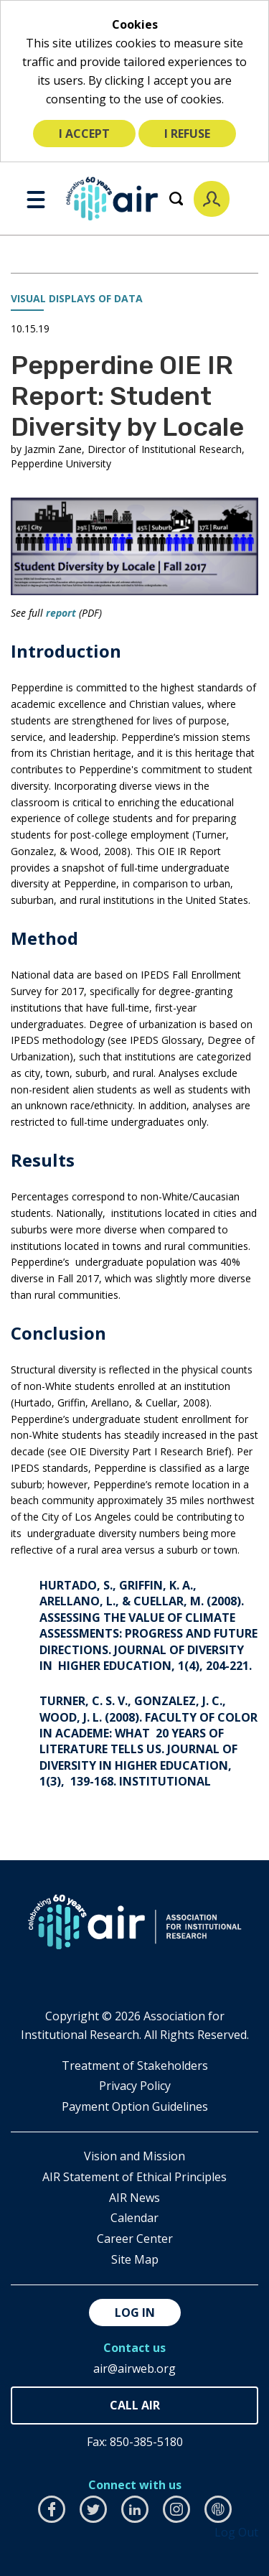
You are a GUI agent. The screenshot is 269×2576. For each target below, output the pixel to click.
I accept (84, 133)
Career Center (135, 2238)
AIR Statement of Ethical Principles (134, 2177)
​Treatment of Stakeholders (135, 2065)
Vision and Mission (134, 2156)
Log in (135, 2312)
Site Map (135, 2259)
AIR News (134, 2198)
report (61, 613)
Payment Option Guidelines (135, 2106)
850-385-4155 (134, 2405)
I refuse (187, 133)
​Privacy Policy (135, 2086)
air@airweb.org (134, 2368)
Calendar (134, 2218)
